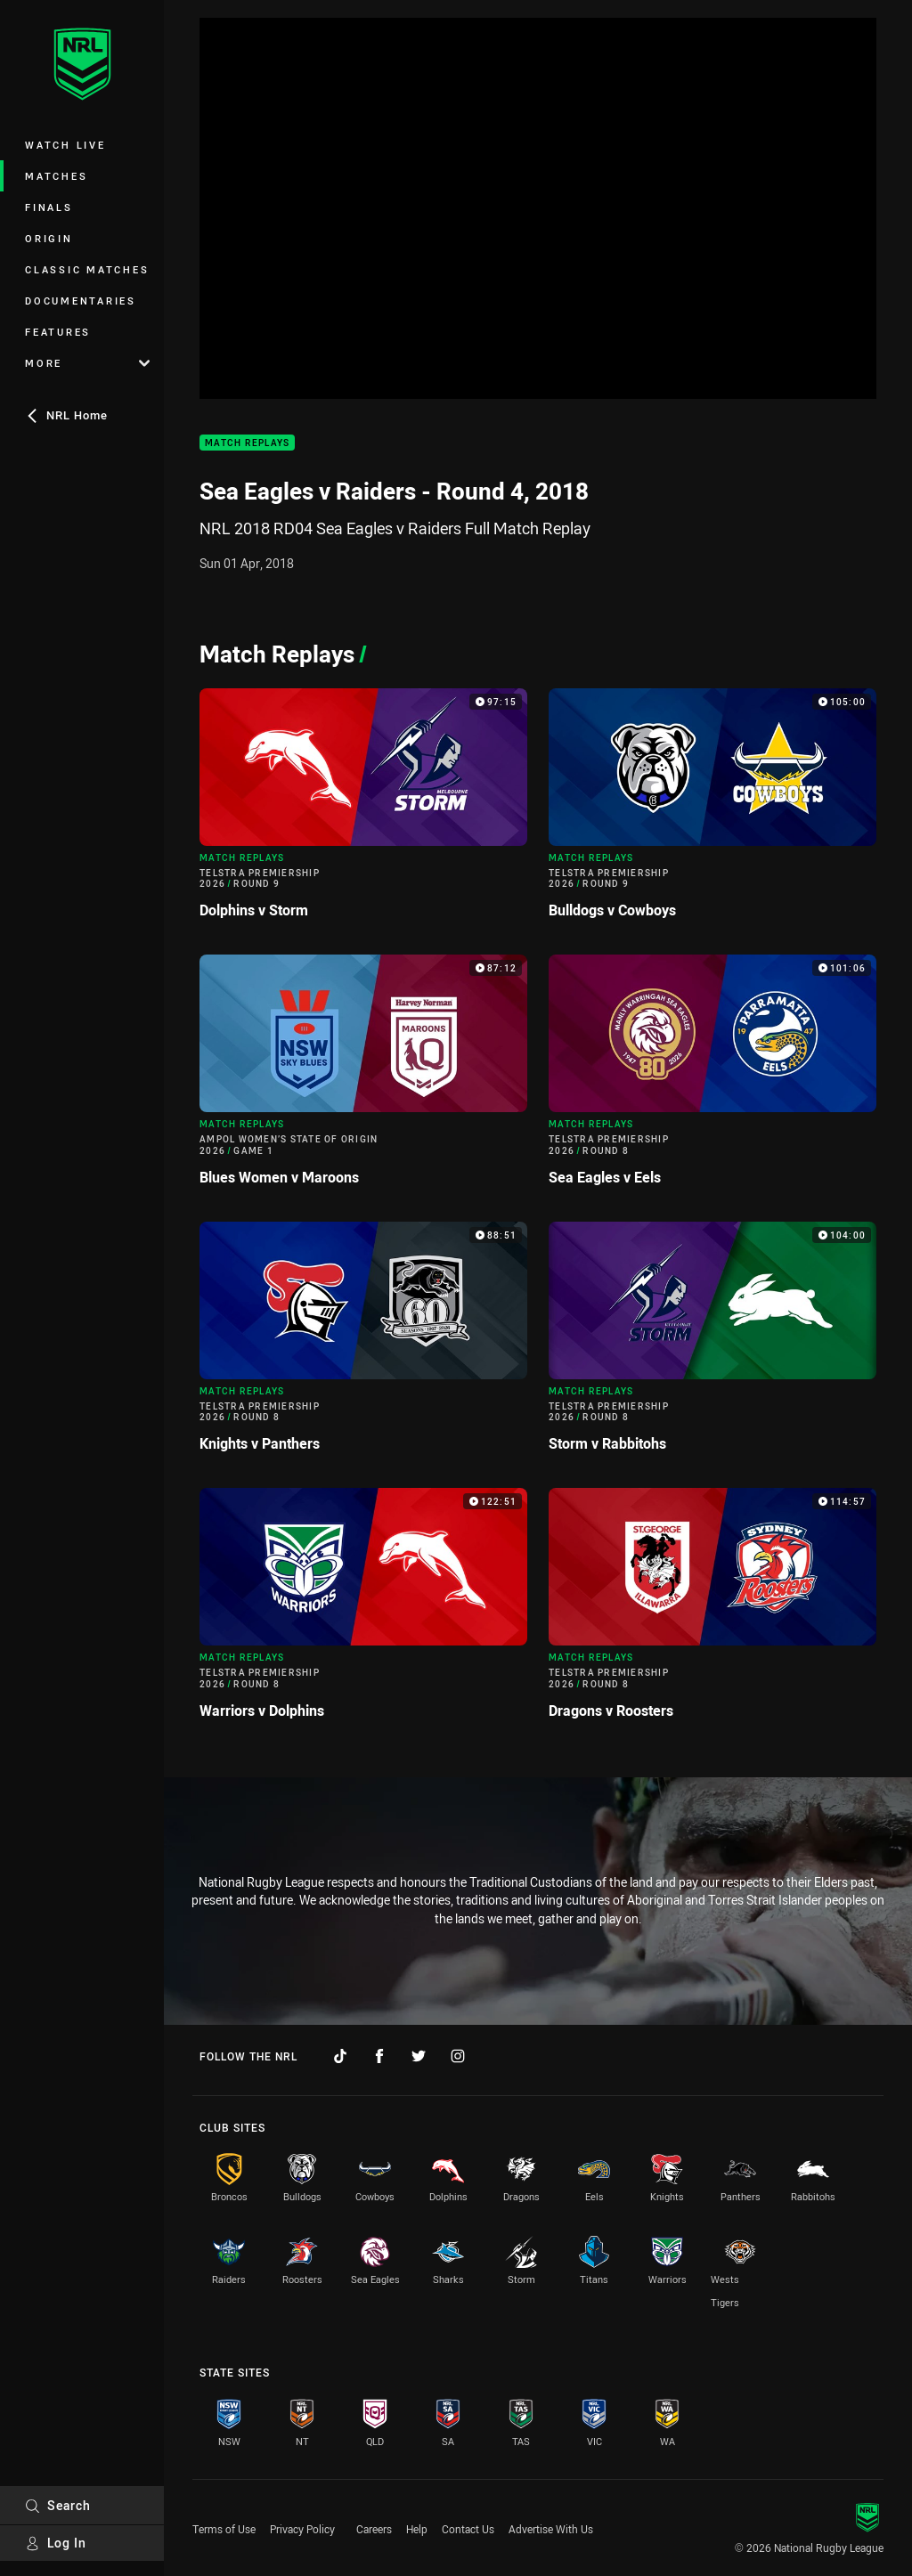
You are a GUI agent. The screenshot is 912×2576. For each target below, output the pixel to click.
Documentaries (80, 300)
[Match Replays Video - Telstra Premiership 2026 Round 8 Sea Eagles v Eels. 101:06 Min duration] (712, 1077)
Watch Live (65, 144)
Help (417, 2529)
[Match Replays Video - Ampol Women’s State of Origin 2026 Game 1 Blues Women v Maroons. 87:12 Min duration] (363, 1077)
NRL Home (66, 415)
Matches (56, 176)
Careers (374, 2529)
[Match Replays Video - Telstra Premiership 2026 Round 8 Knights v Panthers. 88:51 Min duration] (363, 1344)
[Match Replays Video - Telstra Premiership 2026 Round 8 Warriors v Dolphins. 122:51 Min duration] (363, 1610)
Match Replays (247, 443)
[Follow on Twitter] (418, 2056)
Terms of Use (224, 2529)
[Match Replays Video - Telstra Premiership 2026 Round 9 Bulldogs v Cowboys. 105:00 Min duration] (712, 810)
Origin (49, 238)
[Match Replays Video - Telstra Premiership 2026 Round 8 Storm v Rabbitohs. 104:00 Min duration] (712, 1344)
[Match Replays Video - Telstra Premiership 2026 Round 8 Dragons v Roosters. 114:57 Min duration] (712, 1610)
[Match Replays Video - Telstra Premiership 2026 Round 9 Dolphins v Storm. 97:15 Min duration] (363, 810)
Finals (49, 207)
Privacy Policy (302, 2529)
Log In (55, 2542)
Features (58, 331)
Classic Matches (87, 269)
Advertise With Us (551, 2529)
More (87, 363)
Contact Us (468, 2529)
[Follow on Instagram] (458, 2056)
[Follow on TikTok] (340, 2056)
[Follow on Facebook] (379, 2056)
